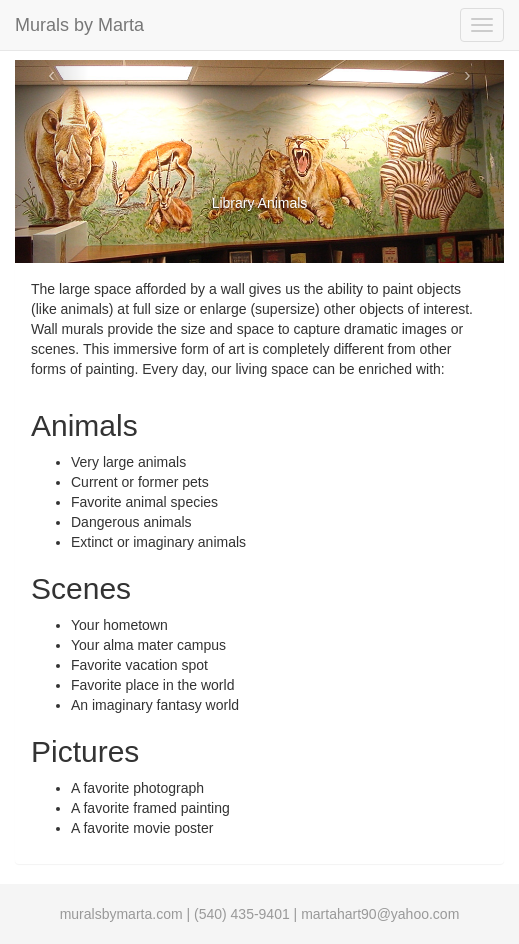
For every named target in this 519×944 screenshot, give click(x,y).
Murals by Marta (79, 25)
